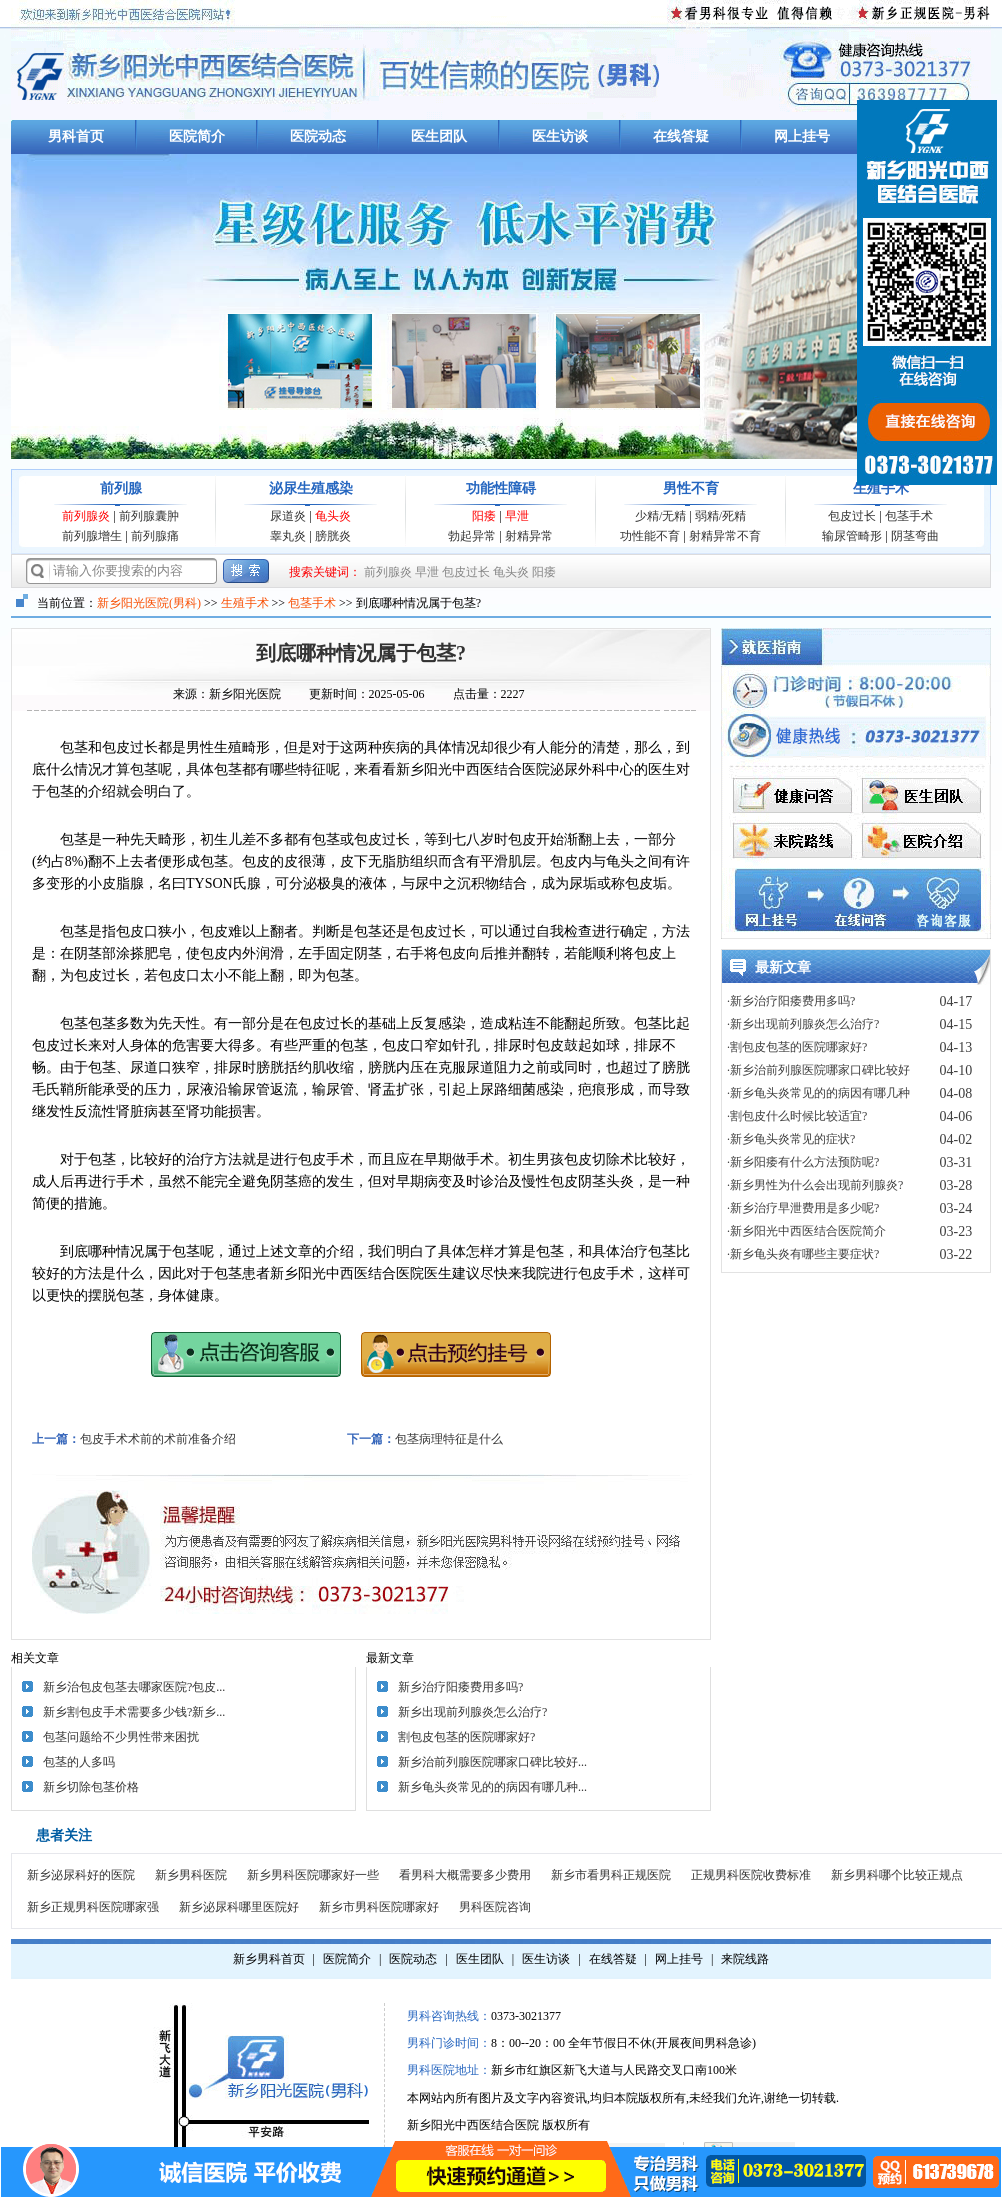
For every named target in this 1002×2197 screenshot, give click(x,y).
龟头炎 (333, 516)
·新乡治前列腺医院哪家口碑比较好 (818, 1070)
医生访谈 (560, 136)
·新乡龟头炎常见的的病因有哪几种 (818, 1093)
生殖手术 (881, 488)
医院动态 (318, 136)
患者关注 (64, 1835)
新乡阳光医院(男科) (149, 603)
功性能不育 (650, 536)
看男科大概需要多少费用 (465, 1875)
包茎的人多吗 (79, 1762)
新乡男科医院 (191, 1875)
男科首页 (76, 136)
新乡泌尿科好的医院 (81, 1875)
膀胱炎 (333, 536)
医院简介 (197, 136)
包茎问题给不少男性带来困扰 (121, 1737)
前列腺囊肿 (149, 516)
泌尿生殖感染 (311, 488)
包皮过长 (852, 516)
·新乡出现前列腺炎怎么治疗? (803, 1024)
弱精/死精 (720, 516)
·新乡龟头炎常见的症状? (791, 1139)
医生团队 (439, 136)
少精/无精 (660, 516)
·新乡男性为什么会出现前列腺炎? (815, 1185)
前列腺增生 (92, 536)
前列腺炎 (86, 516)
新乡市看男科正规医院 (611, 1875)
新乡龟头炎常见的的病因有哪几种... (492, 1787)
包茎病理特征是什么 (449, 1439)
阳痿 (484, 516)
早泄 (517, 516)
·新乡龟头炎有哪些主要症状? (803, 1254)
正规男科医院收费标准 (751, 1875)
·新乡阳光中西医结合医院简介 (806, 1231)
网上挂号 (802, 136)
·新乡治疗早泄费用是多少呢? (803, 1208)
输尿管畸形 (852, 536)
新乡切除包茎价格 (91, 1787)
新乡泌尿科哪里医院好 (239, 1907)
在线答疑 (681, 136)
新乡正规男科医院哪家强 (93, 1907)
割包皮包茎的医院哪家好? (466, 1737)
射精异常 (529, 536)
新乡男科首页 (269, 1959)
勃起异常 (472, 536)
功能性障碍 (501, 488)
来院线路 (745, 1959)
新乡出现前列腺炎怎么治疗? (472, 1712)
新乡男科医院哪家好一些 (313, 1875)
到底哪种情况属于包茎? (361, 653)
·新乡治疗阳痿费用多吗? (791, 1001)
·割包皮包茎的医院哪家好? (797, 1047)
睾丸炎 (288, 536)
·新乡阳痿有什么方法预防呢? (803, 1162)
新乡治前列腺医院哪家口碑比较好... (492, 1762)
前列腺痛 (155, 536)
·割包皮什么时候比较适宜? (797, 1116)
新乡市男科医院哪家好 (379, 1907)
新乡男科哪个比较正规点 (897, 1875)
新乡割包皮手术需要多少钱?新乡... (134, 1712)
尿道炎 (288, 516)
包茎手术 (909, 516)
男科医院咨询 (495, 1907)
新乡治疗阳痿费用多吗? (460, 1687)
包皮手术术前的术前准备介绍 (158, 1439)
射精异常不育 (725, 536)
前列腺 (121, 488)
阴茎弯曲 (915, 536)
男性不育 (691, 488)
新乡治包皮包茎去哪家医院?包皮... (134, 1687)
